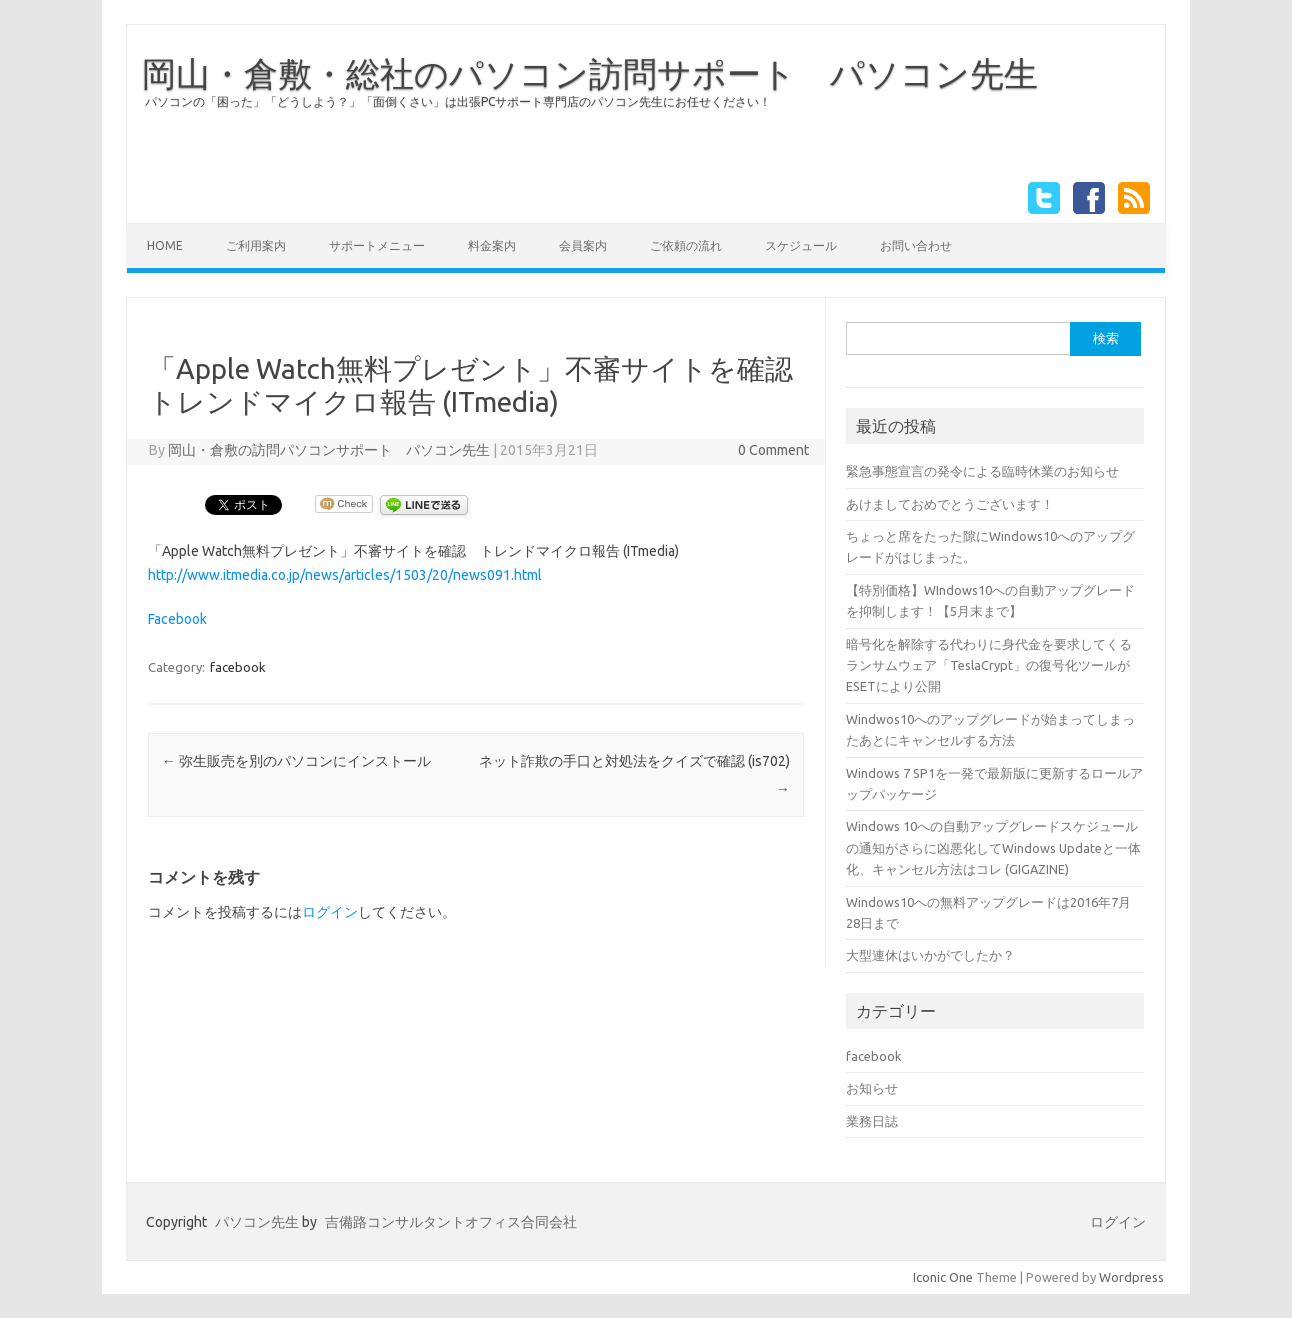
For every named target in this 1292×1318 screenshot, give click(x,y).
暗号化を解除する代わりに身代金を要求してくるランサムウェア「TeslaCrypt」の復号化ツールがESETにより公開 (989, 665)
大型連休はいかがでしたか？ (930, 955)
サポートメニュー (377, 245)
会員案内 (583, 245)
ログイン (330, 912)
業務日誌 (872, 1121)
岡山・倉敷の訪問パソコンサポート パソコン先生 (329, 450)
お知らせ (872, 1088)
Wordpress (1131, 1277)
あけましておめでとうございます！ (950, 504)
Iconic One (943, 1277)
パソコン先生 (257, 1222)
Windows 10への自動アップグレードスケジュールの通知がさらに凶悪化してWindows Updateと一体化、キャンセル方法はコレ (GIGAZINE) (993, 847)
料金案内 (492, 245)
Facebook (177, 619)
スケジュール (801, 245)
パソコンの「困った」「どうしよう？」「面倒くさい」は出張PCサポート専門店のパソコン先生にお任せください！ (458, 101)
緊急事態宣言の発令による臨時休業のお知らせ (982, 471)
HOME (165, 245)
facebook (238, 667)
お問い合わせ (916, 245)
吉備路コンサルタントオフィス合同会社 (451, 1222)
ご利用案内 (256, 245)
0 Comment (773, 450)
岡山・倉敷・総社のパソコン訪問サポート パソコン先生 (590, 73)
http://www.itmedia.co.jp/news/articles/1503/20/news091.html (345, 575)
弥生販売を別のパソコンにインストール (296, 761)
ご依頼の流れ (686, 245)
